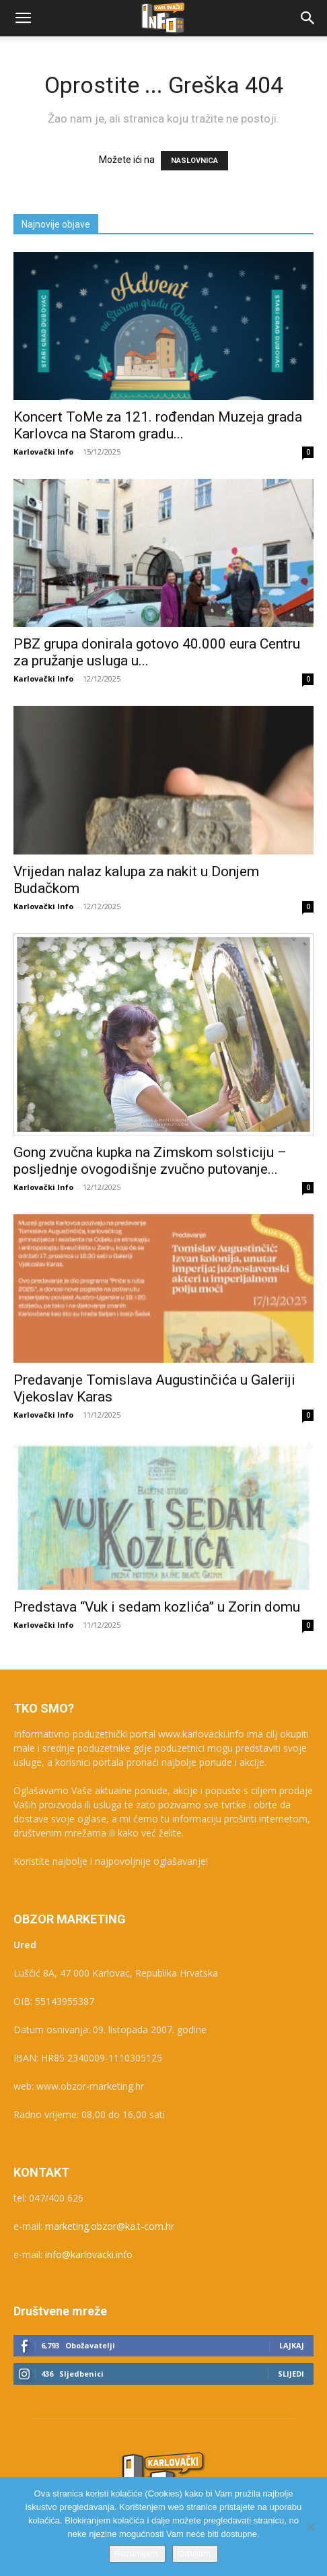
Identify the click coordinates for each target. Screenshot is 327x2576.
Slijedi (291, 2374)
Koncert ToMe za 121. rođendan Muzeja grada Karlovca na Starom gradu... (157, 425)
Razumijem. (137, 2553)
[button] (22, 18)
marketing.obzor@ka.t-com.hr (109, 2226)
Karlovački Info (43, 452)
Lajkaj (291, 2345)
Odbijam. (195, 2553)
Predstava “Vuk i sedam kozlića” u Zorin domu (156, 1607)
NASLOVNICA (194, 160)
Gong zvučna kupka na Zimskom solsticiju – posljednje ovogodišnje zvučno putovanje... (150, 1160)
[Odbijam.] (310, 2527)
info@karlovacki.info (89, 2254)
